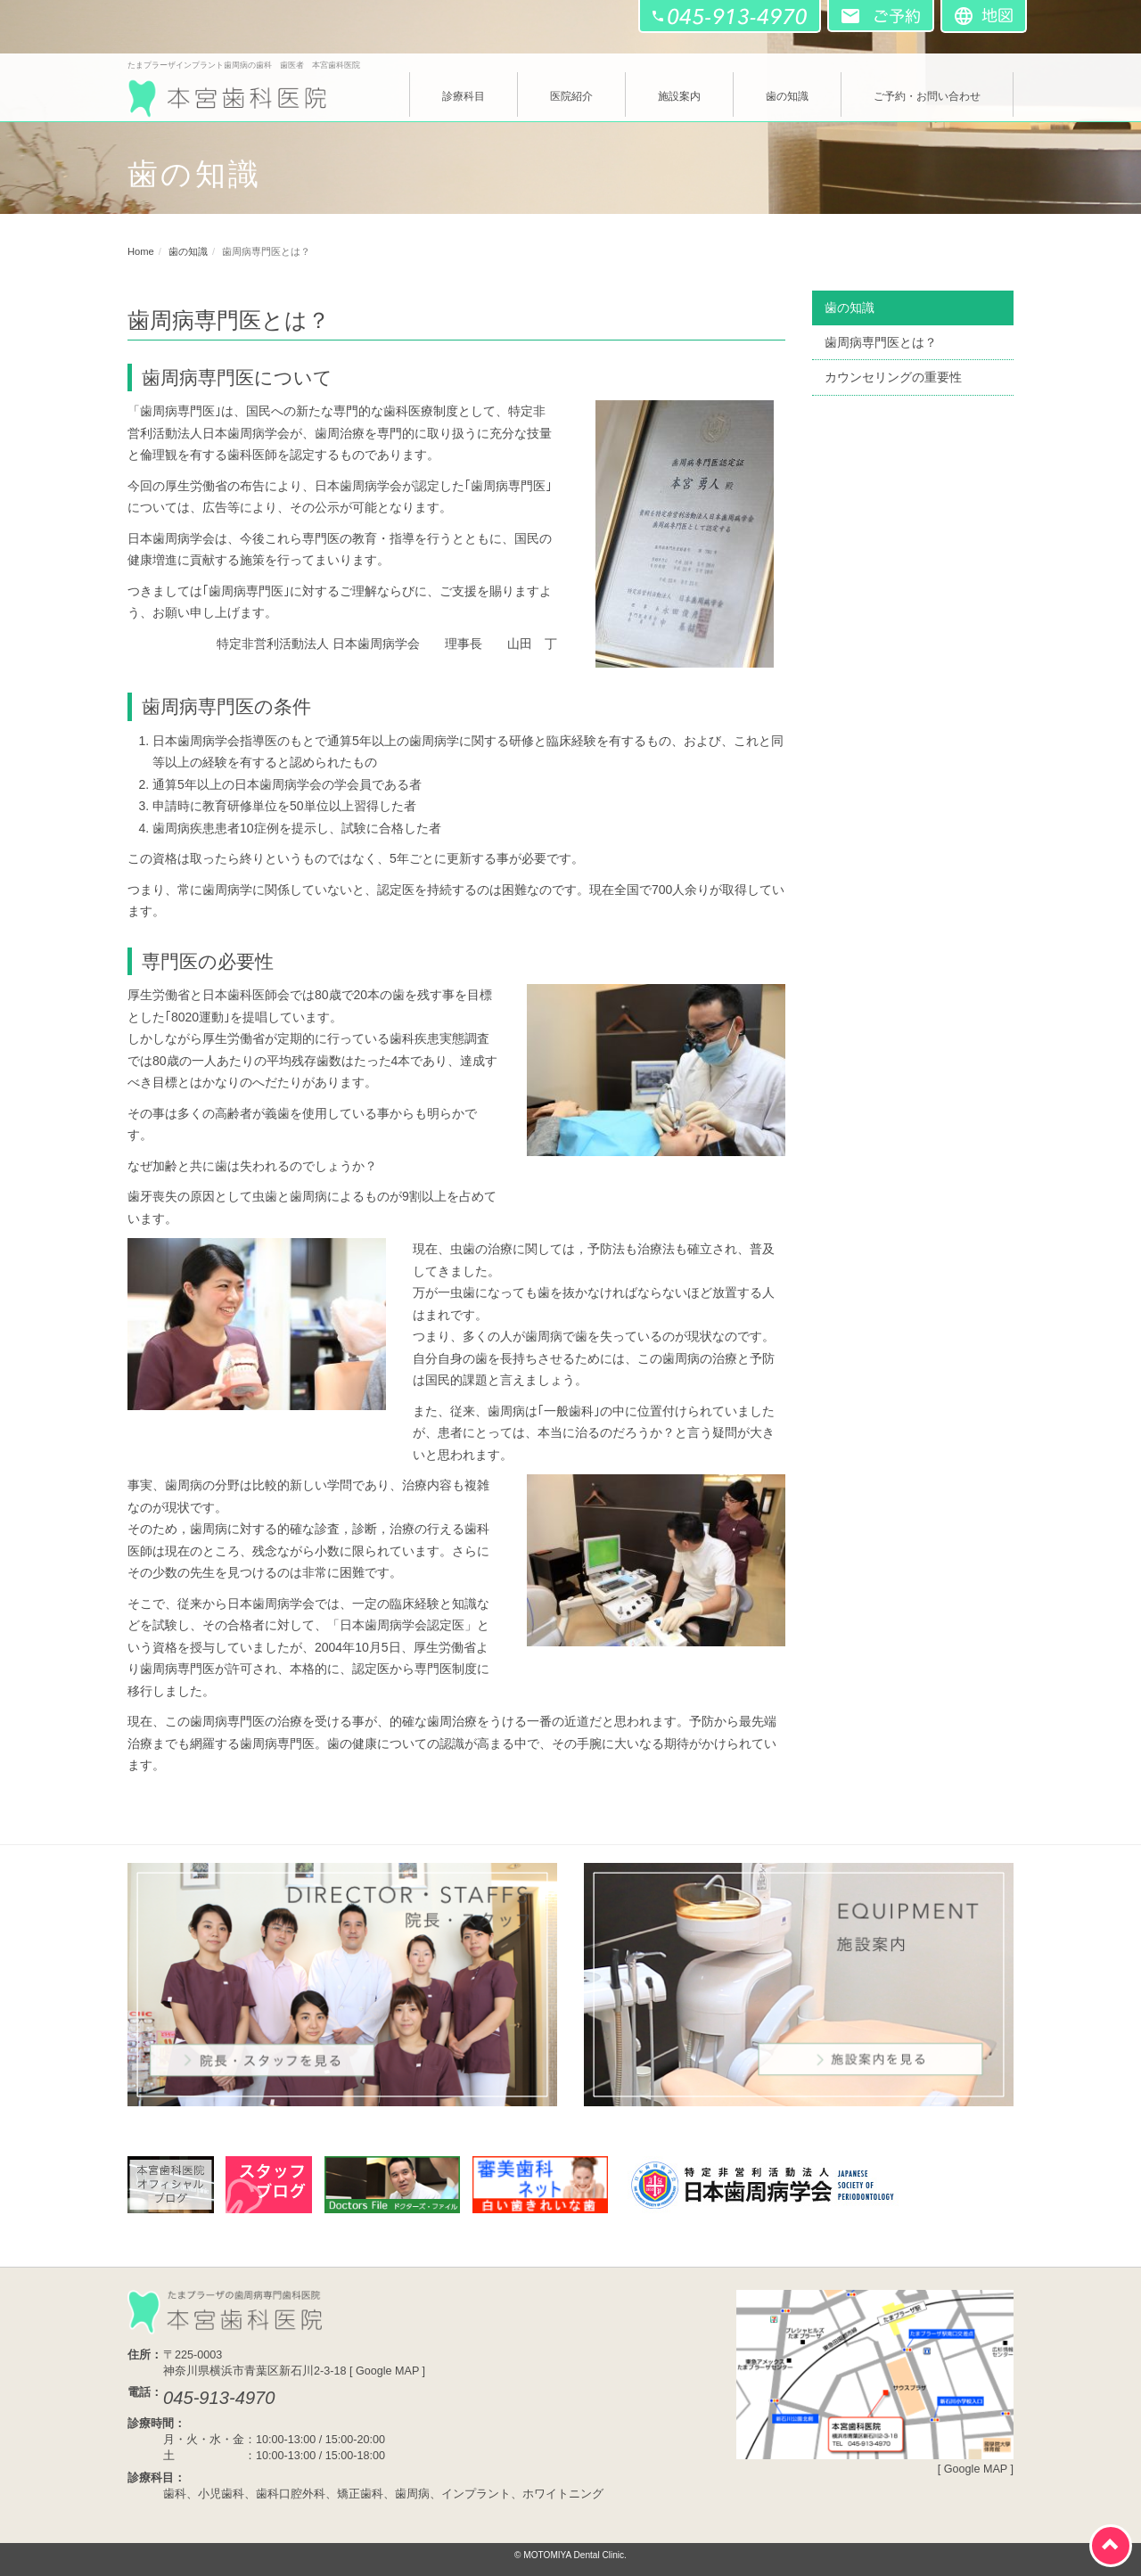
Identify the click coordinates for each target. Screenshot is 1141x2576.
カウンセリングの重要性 (893, 377)
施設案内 (679, 96)
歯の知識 (787, 96)
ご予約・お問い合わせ (927, 96)
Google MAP (387, 2371)
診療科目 (463, 96)
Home (140, 251)
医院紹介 (571, 96)
